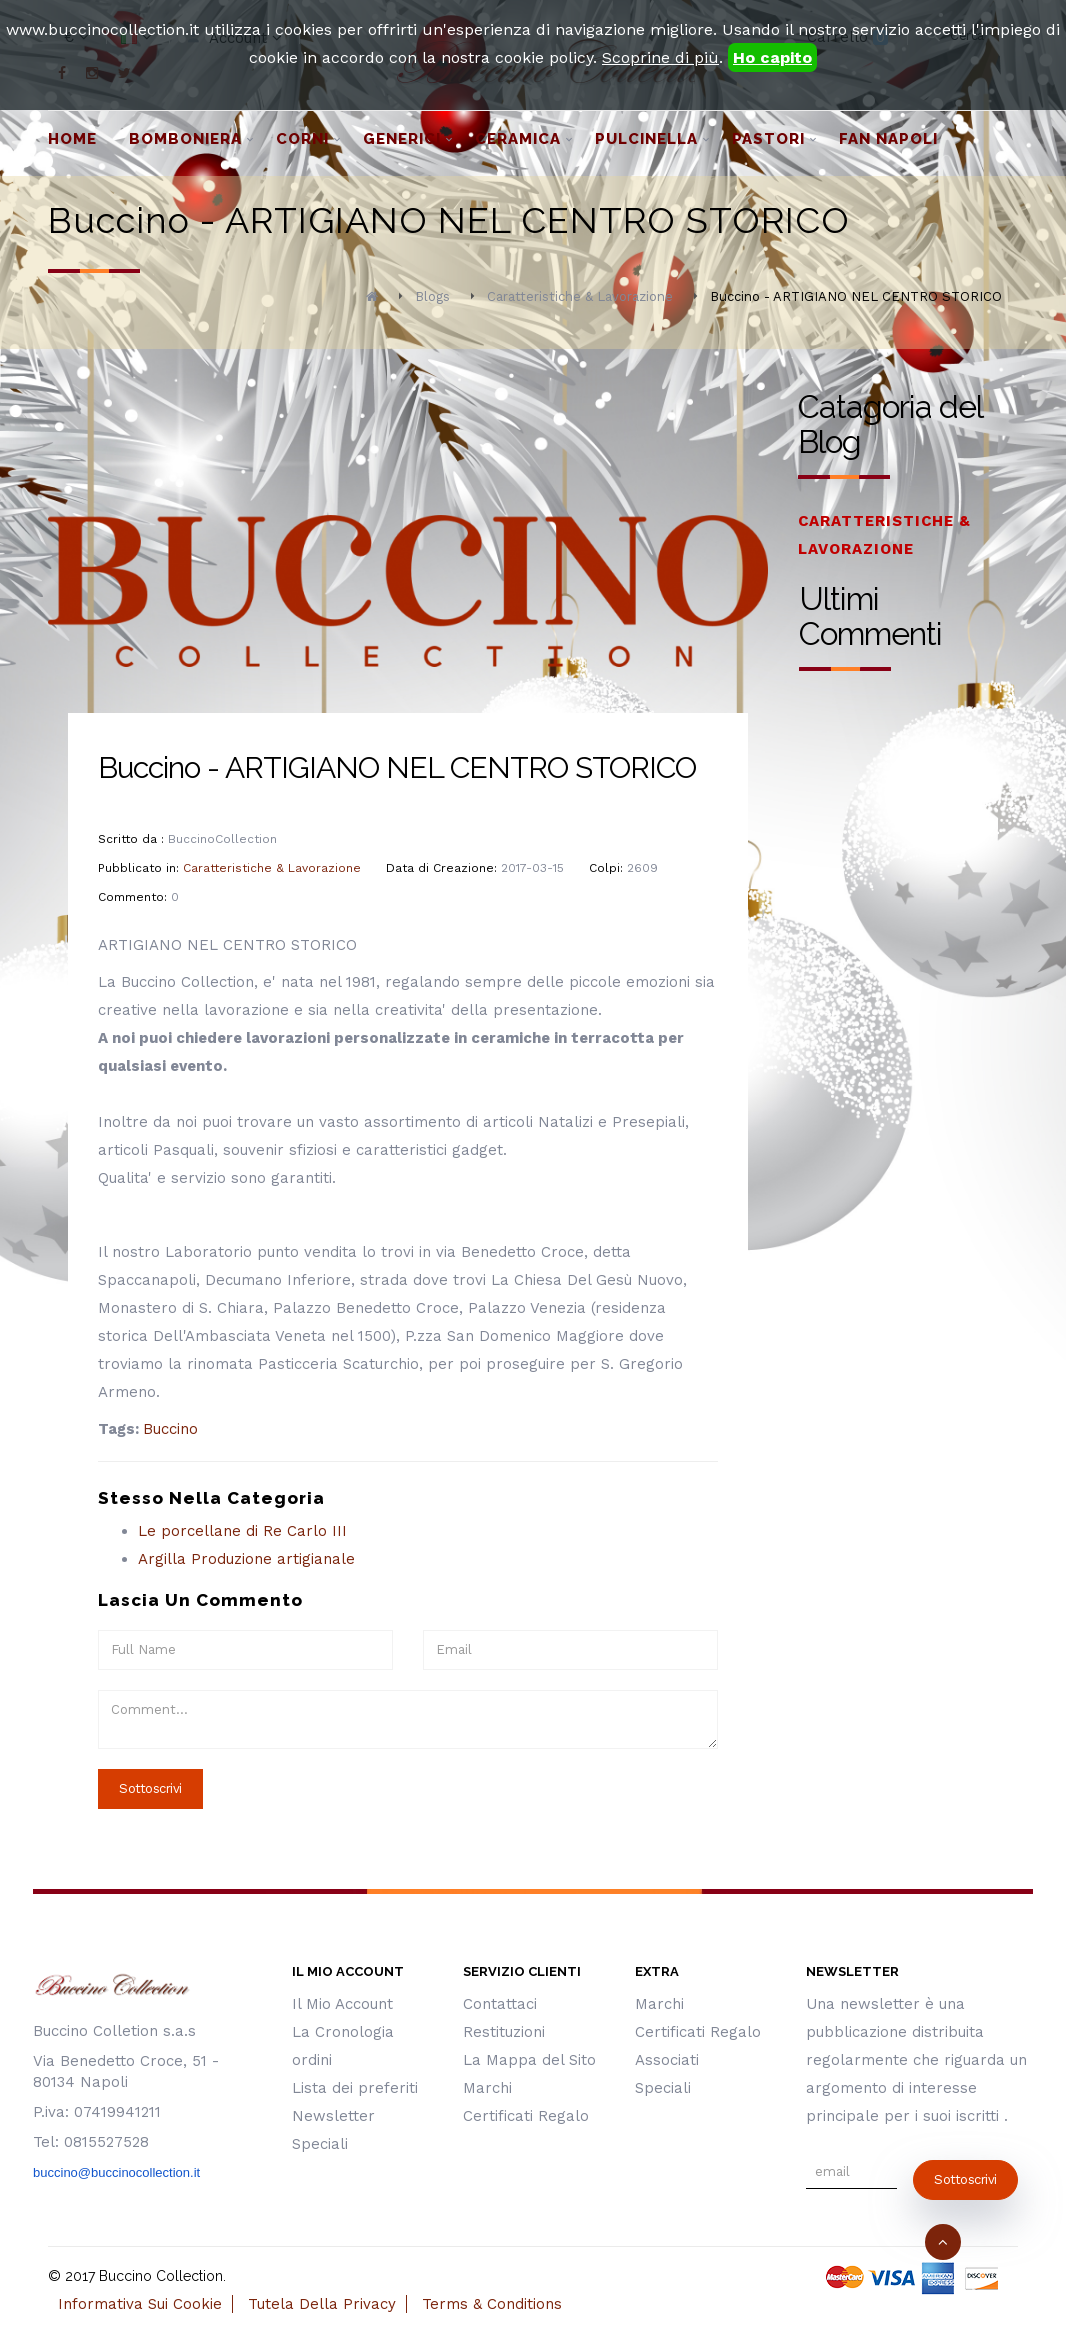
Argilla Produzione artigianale (246, 1559)
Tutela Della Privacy (322, 2304)
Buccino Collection (161, 2276)
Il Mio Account (342, 2004)
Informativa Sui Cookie (140, 2304)
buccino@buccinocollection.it (116, 2172)
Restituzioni (504, 2032)
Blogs (432, 296)
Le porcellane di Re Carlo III (242, 1531)
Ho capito (772, 57)
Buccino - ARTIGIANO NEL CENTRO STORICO (856, 296)
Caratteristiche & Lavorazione (580, 296)
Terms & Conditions (492, 2304)
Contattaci (500, 2004)
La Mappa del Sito (529, 2060)
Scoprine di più (660, 57)
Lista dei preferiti (355, 2088)
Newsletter (333, 2116)
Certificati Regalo (526, 2116)
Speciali (320, 2144)
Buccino (170, 1429)
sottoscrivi (965, 2179)
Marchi (487, 2088)
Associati (667, 2060)
